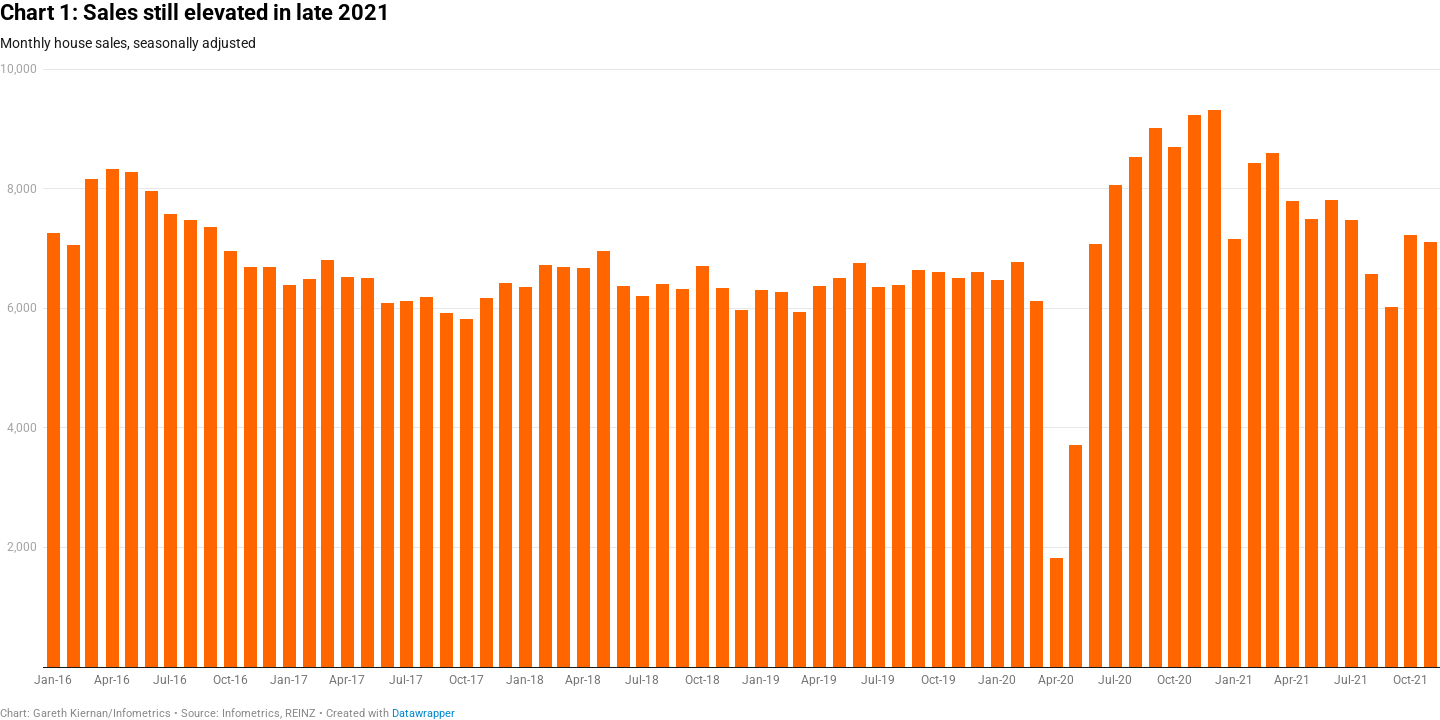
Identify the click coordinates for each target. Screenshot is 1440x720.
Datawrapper (423, 713)
